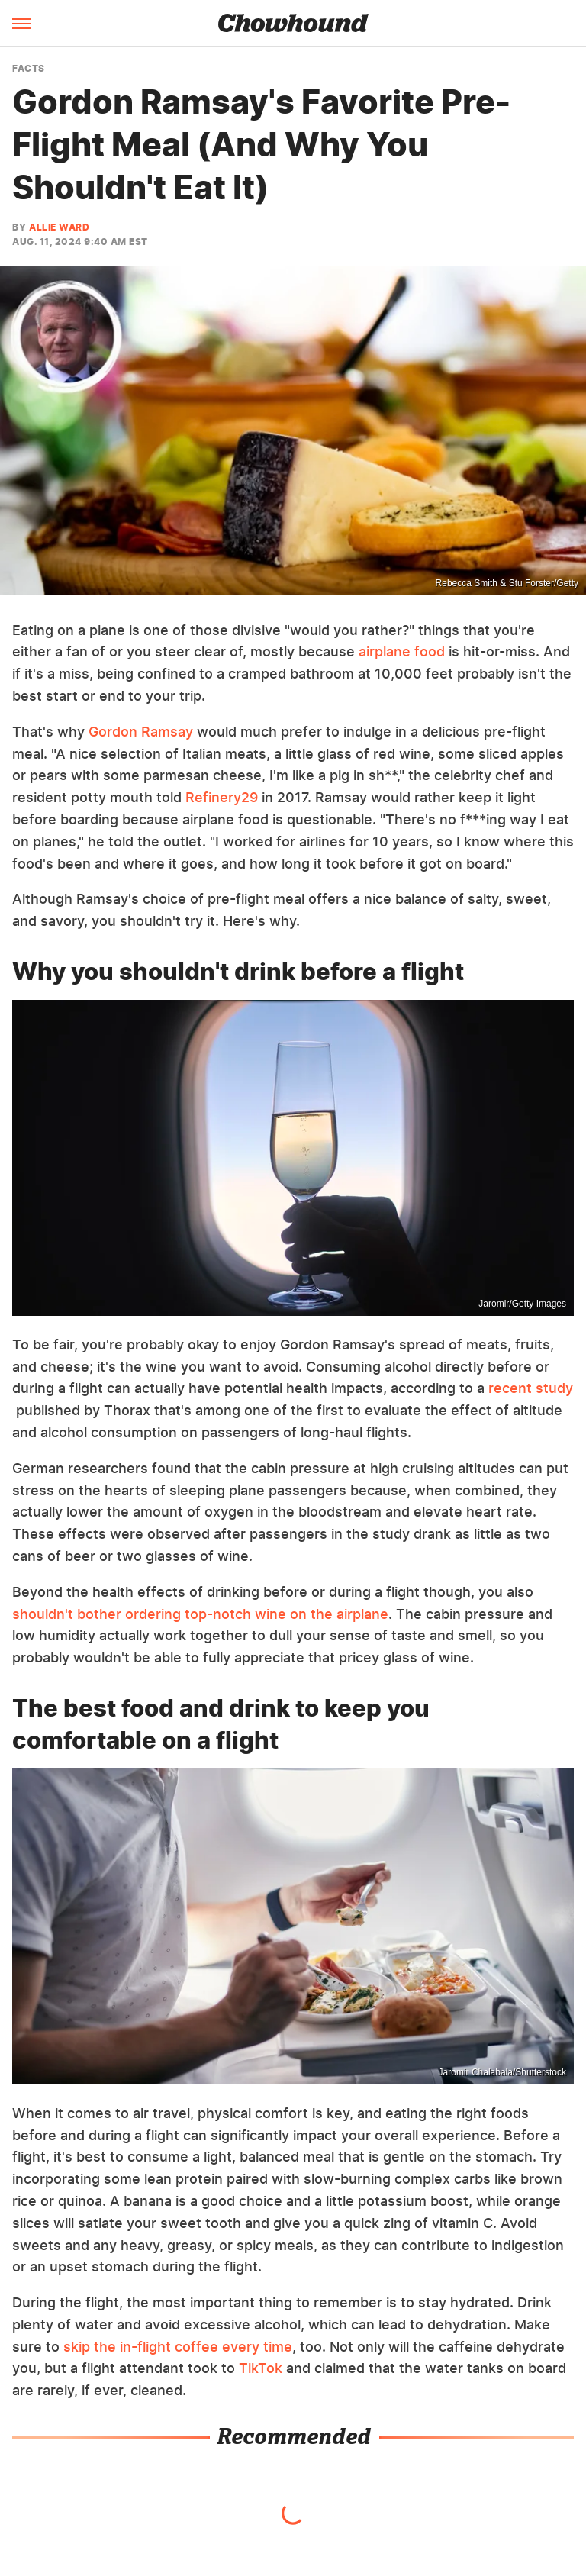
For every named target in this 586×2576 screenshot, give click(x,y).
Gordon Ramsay (141, 732)
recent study (530, 1388)
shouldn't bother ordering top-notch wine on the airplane (200, 1614)
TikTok (260, 2368)
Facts (28, 68)
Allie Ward (59, 227)
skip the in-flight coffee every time (177, 2347)
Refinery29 (221, 797)
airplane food (402, 651)
